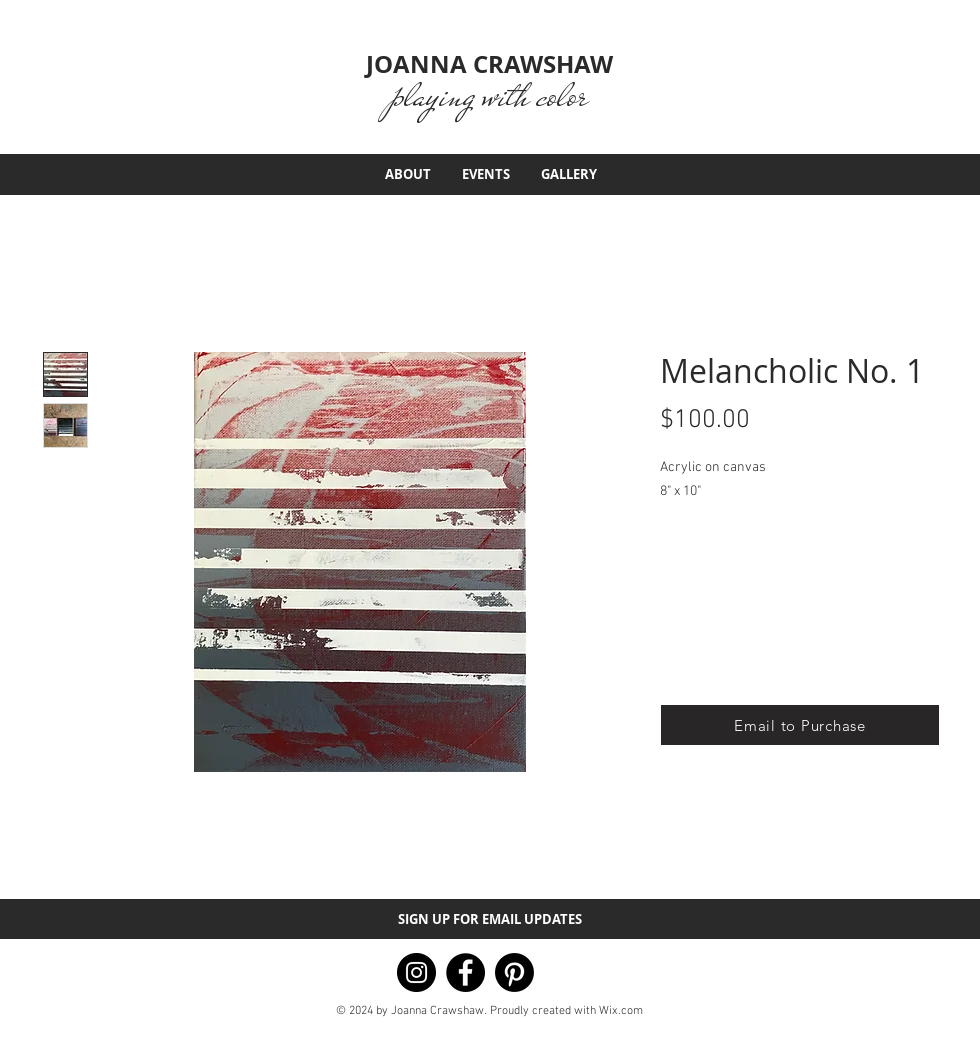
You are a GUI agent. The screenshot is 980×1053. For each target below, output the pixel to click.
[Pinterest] (514, 972)
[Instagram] (416, 972)
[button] (800, 725)
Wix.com (621, 1011)
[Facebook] (465, 972)
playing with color (489, 95)
